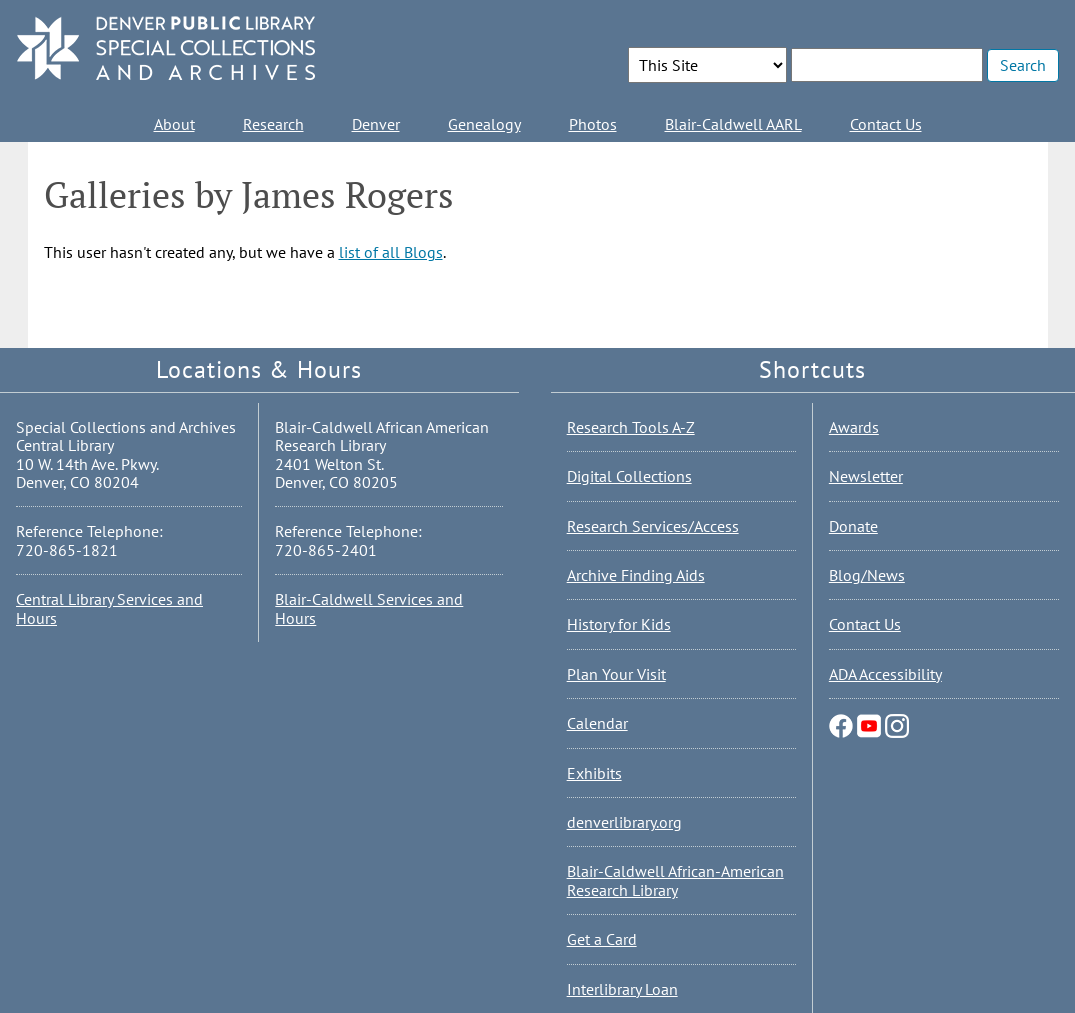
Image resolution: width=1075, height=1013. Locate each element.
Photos (593, 124)
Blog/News (867, 575)
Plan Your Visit (616, 674)
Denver (376, 124)
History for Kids (619, 624)
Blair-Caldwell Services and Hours (369, 608)
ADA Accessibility (885, 674)
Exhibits (594, 773)
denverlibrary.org (624, 822)
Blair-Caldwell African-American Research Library (675, 880)
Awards (854, 427)
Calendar (597, 723)
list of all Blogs (391, 252)
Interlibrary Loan (622, 989)
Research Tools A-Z (631, 427)
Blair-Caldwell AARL (733, 124)
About (174, 124)
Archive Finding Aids (636, 575)
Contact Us (886, 124)
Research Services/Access (653, 526)
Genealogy (484, 124)
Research (273, 124)
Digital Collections (629, 476)
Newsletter (866, 476)
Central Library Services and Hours (109, 608)
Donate (853, 526)
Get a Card (602, 939)
